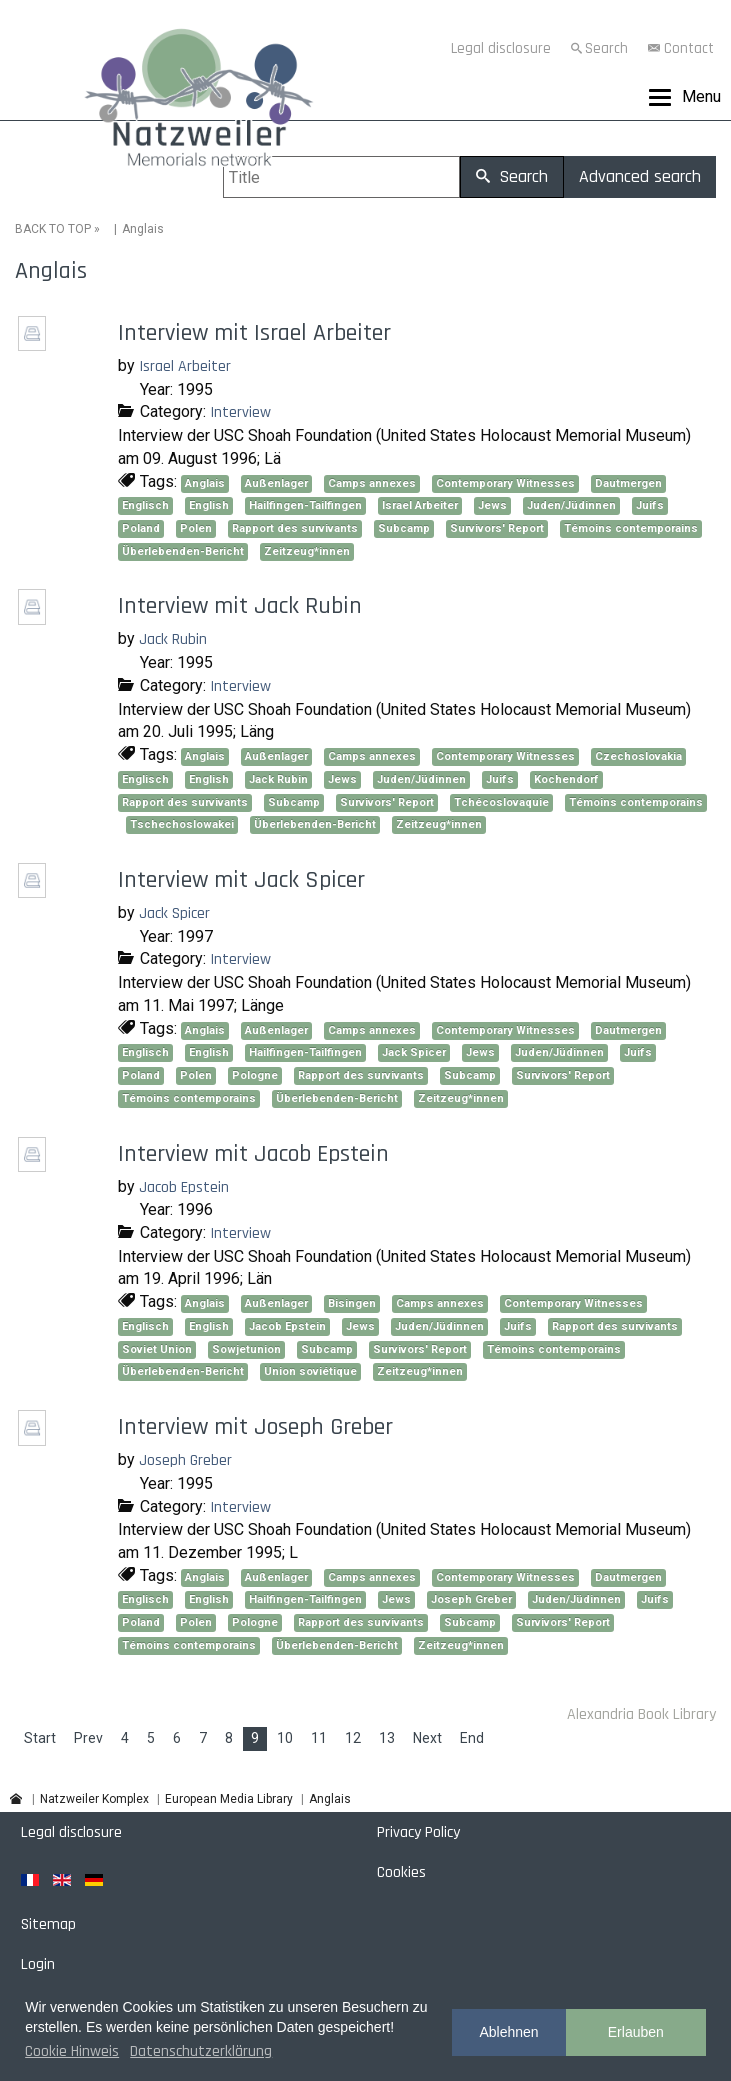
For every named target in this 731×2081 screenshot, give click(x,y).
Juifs (650, 505)
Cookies (401, 1872)
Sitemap (48, 1924)
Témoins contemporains (631, 528)
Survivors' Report (497, 528)
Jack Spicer (174, 913)
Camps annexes (372, 483)
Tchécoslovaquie (501, 802)
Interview (240, 412)
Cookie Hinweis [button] (72, 2051)
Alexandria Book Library (641, 1714)
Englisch (145, 505)
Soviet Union (157, 1349)
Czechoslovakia (638, 756)
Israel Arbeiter (185, 366)
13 (387, 1738)
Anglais (205, 483)
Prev (88, 1738)
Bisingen (352, 1303)
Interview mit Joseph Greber (255, 1427)
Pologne (255, 1075)
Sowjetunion (246, 1349)
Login (38, 1964)
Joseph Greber (185, 1460)
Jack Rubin (173, 639)
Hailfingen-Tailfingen (305, 505)
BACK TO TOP (53, 229)
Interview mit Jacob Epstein (253, 1154)
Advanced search (640, 176)
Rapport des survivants (295, 528)
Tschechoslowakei (182, 824)
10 (285, 1738)
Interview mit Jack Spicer (241, 880)
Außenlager (276, 483)
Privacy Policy (418, 1832)
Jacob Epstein (184, 1187)
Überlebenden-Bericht (183, 551)
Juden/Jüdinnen (571, 505)
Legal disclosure (501, 48)
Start (40, 1738)
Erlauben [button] (636, 2032)
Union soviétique (310, 1371)
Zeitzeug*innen (307, 551)
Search (606, 48)
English (209, 505)
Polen (196, 528)
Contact (689, 48)
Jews (492, 505)
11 (319, 1738)
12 (353, 1738)
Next (427, 1738)
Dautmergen (628, 483)
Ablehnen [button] (508, 2032)
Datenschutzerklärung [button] (201, 2051)
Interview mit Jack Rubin (240, 606)
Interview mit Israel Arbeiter (254, 333)
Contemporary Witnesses (505, 483)
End (472, 1738)
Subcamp (404, 528)
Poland (141, 528)
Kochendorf (566, 779)
